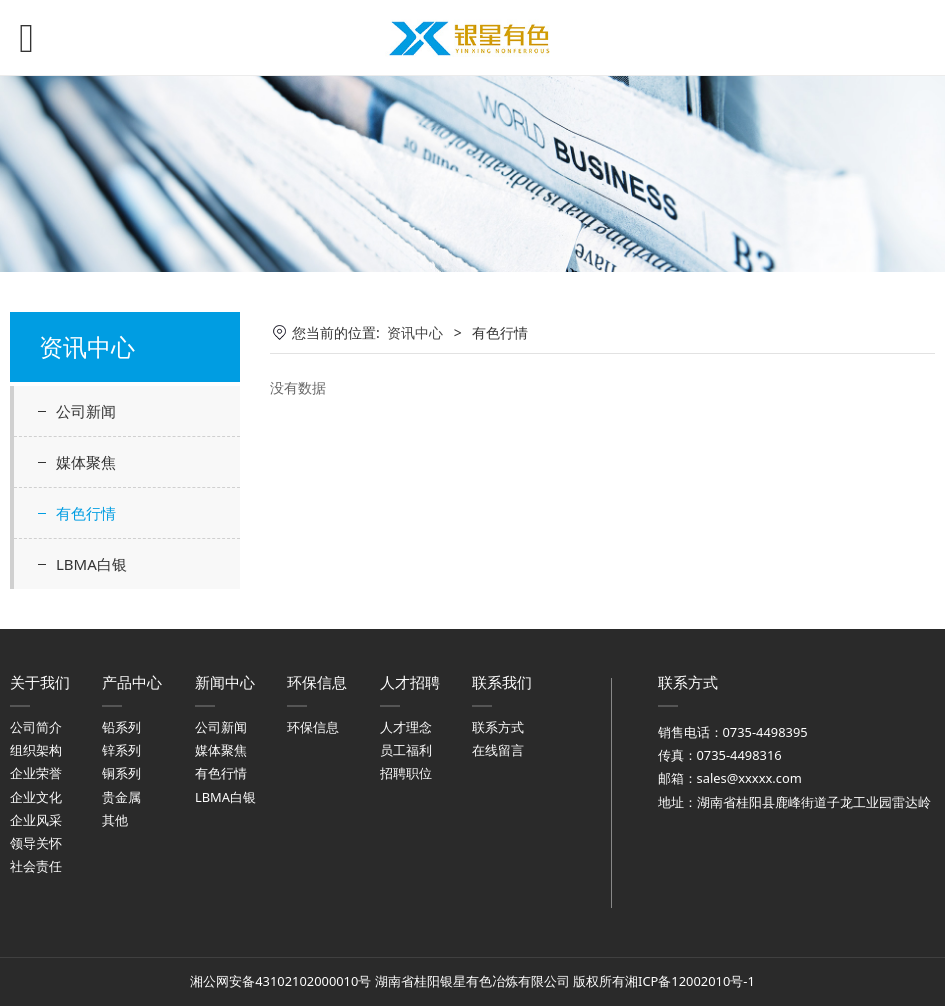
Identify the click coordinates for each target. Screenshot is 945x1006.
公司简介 (36, 727)
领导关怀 (36, 843)
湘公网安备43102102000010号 (280, 981)
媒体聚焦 (86, 462)
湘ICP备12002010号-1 (690, 981)
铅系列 (121, 727)
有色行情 (86, 513)
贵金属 (121, 797)
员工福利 (406, 750)
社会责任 (36, 866)
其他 (115, 820)
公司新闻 (86, 411)
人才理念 (406, 727)
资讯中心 (415, 332)
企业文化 (36, 797)
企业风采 (36, 820)
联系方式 (498, 727)
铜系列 (121, 773)
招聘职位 (406, 773)
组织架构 (36, 750)
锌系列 (121, 750)
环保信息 (313, 727)
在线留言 (498, 750)
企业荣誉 (36, 773)
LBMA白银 (91, 564)
